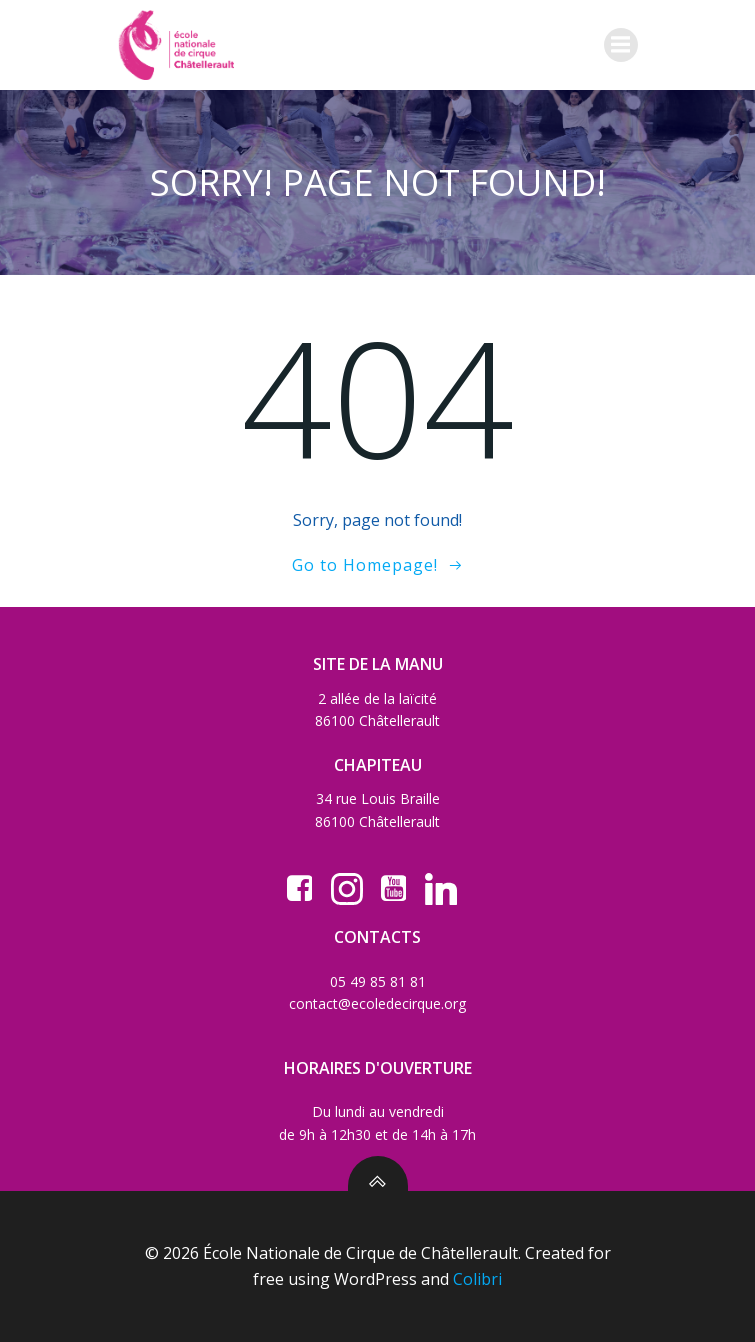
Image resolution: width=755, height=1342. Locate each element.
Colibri (477, 1279)
